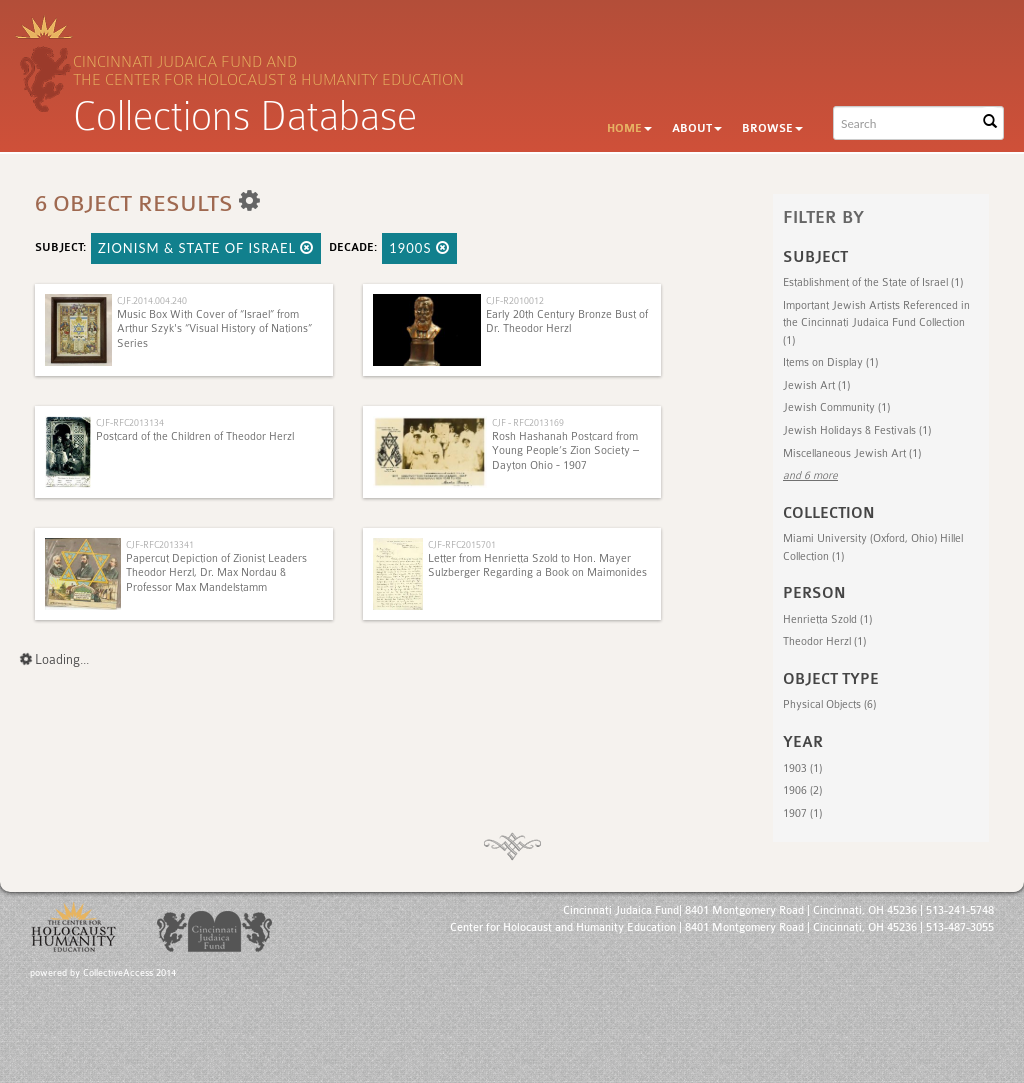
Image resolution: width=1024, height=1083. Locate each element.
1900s (419, 248)
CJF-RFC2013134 (130, 422)
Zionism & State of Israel (206, 248)
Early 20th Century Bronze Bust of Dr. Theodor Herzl (567, 321)
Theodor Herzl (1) (824, 641)
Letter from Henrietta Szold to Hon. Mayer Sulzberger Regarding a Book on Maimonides (537, 565)
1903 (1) (802, 768)
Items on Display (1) (830, 362)
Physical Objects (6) (829, 704)
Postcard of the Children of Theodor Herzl (195, 436)
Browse (772, 128)
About (697, 128)
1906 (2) (802, 790)
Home (629, 128)
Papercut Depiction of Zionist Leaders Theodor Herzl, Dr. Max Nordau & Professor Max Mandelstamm (216, 573)
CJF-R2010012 (515, 300)
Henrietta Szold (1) (827, 619)
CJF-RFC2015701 (462, 544)
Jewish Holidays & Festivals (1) (857, 430)
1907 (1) (802, 813)
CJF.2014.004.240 (152, 300)
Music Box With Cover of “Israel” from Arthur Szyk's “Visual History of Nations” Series (214, 329)
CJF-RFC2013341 (160, 544)
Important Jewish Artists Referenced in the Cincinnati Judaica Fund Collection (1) (876, 323)
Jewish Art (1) (816, 385)
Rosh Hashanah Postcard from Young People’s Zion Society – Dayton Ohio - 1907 (565, 451)
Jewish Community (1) (836, 407)
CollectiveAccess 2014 (129, 973)
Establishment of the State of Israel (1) (873, 282)
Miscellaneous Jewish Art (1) (852, 453)
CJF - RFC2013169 (528, 422)
